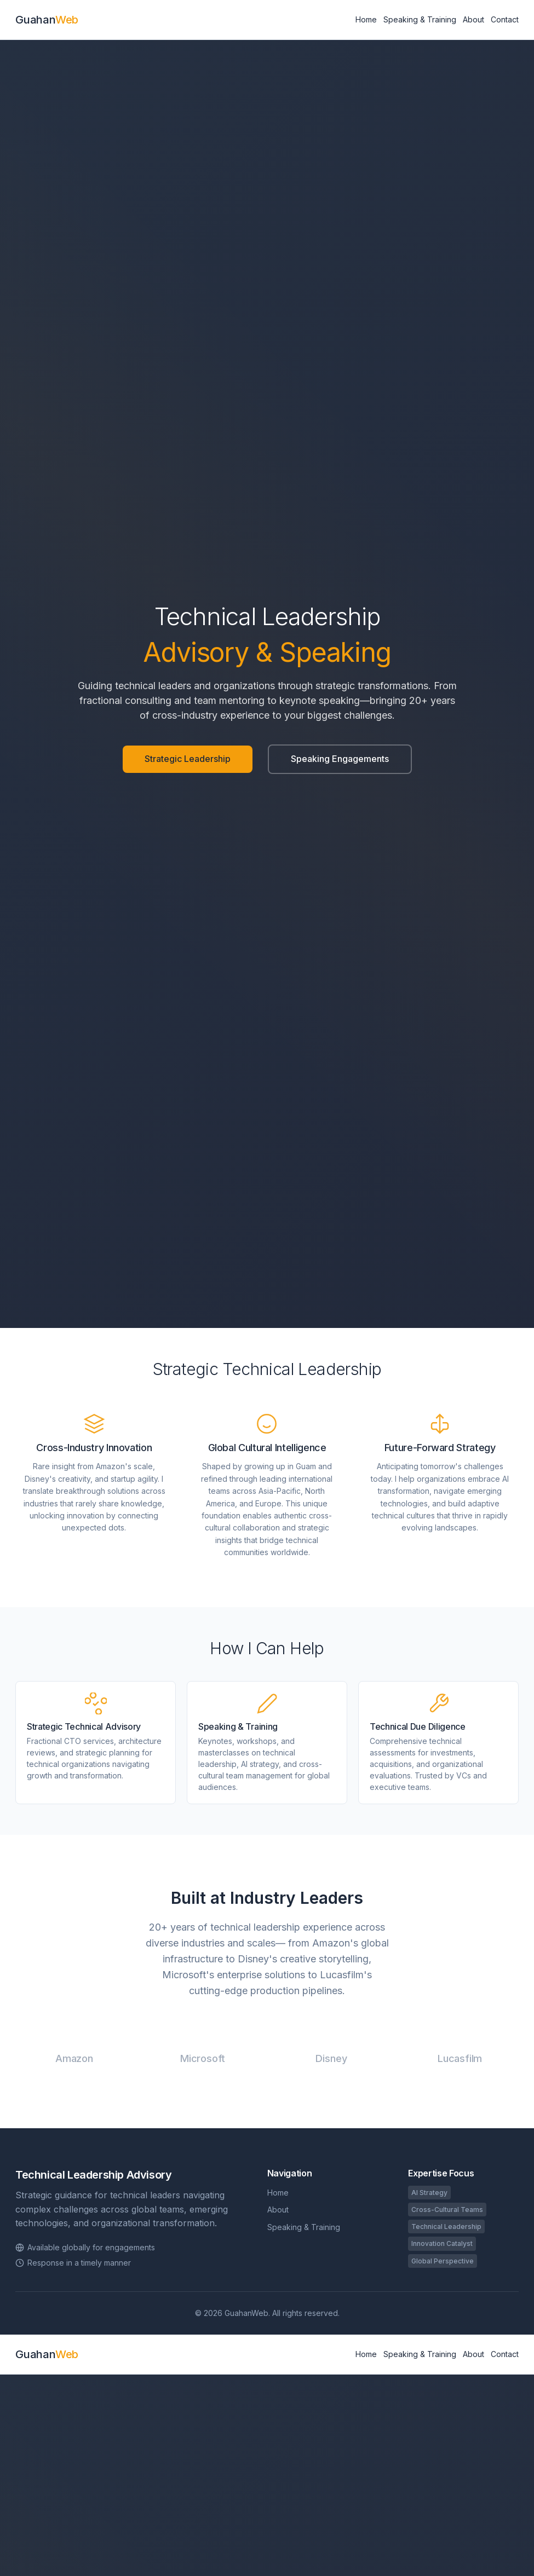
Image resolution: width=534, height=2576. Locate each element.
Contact (505, 19)
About (473, 19)
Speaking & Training (419, 19)
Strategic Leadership (188, 758)
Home (366, 19)
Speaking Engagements (340, 758)
